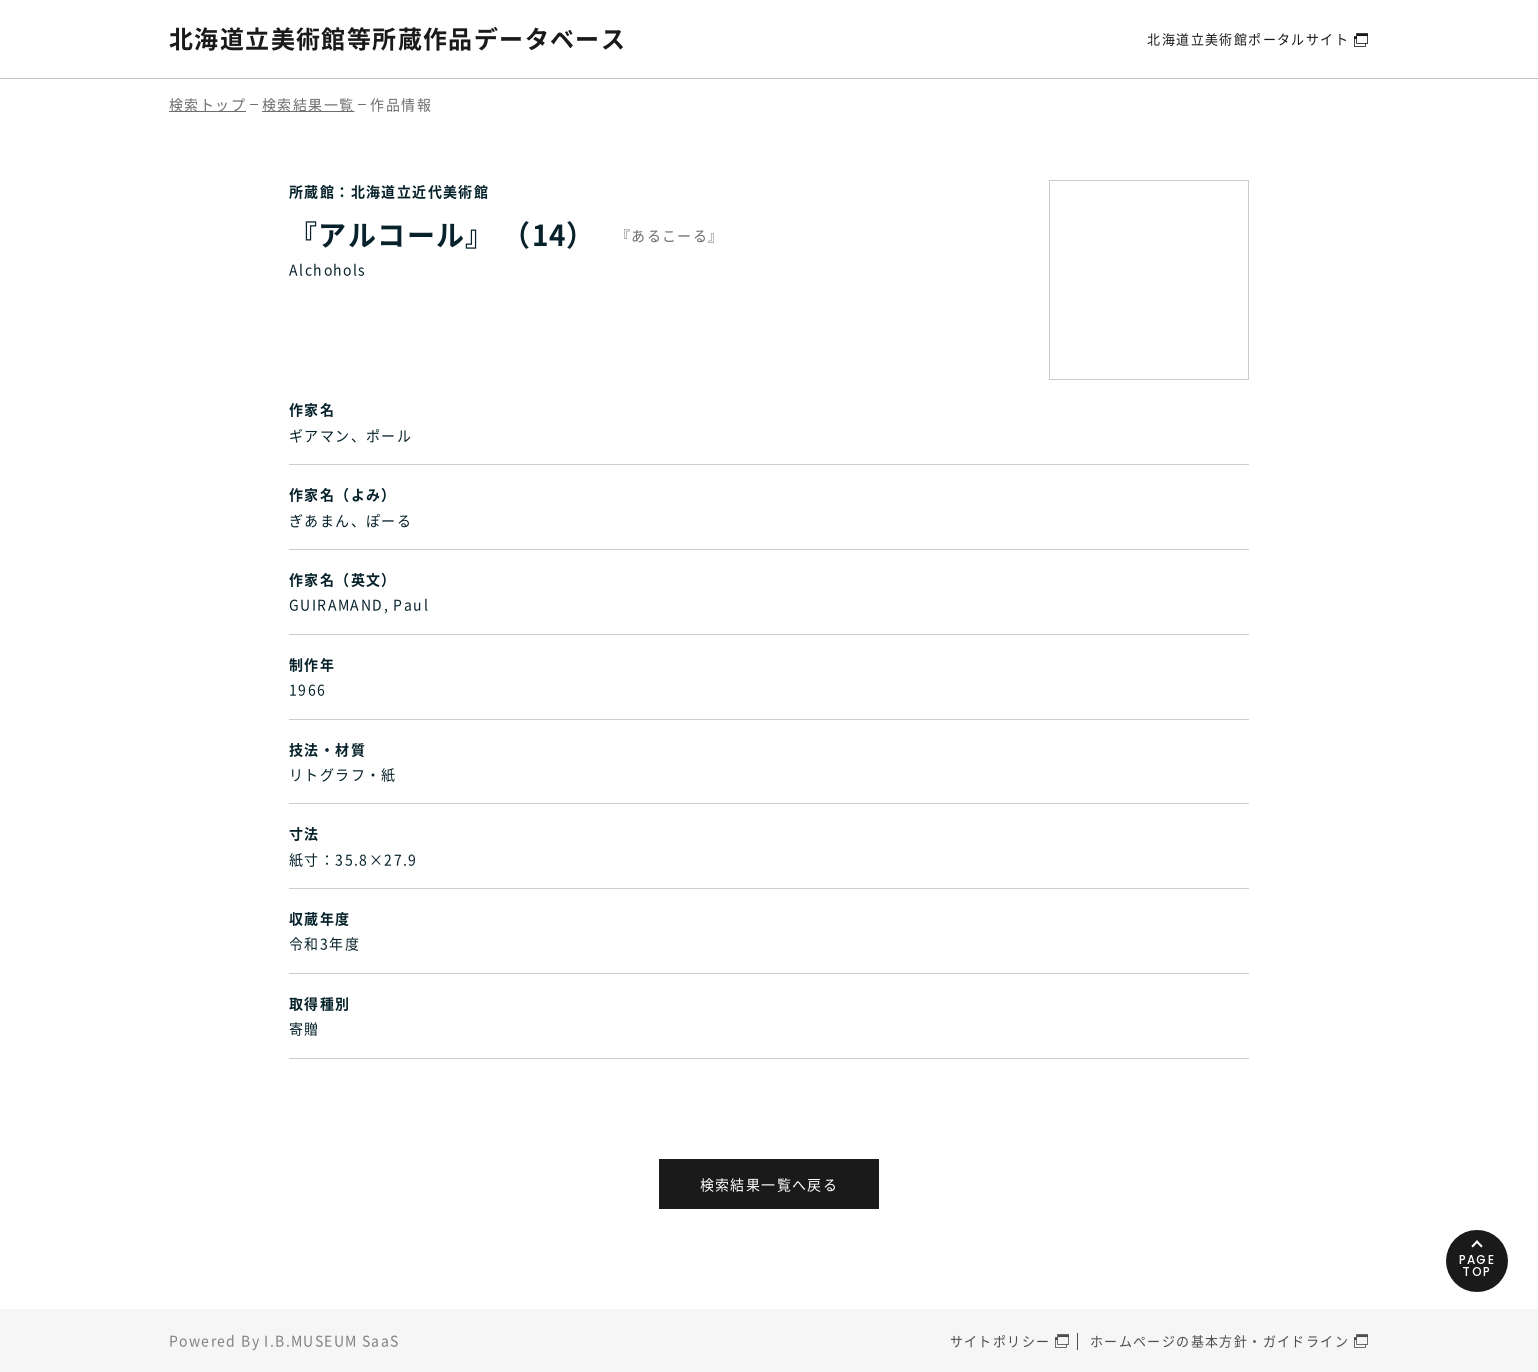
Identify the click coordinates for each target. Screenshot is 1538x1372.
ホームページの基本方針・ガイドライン (1219, 1340)
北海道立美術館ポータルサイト (1248, 38)
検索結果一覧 (308, 104)
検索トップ (207, 104)
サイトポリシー (1000, 1340)
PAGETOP (1477, 1265)
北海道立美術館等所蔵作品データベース (397, 38)
